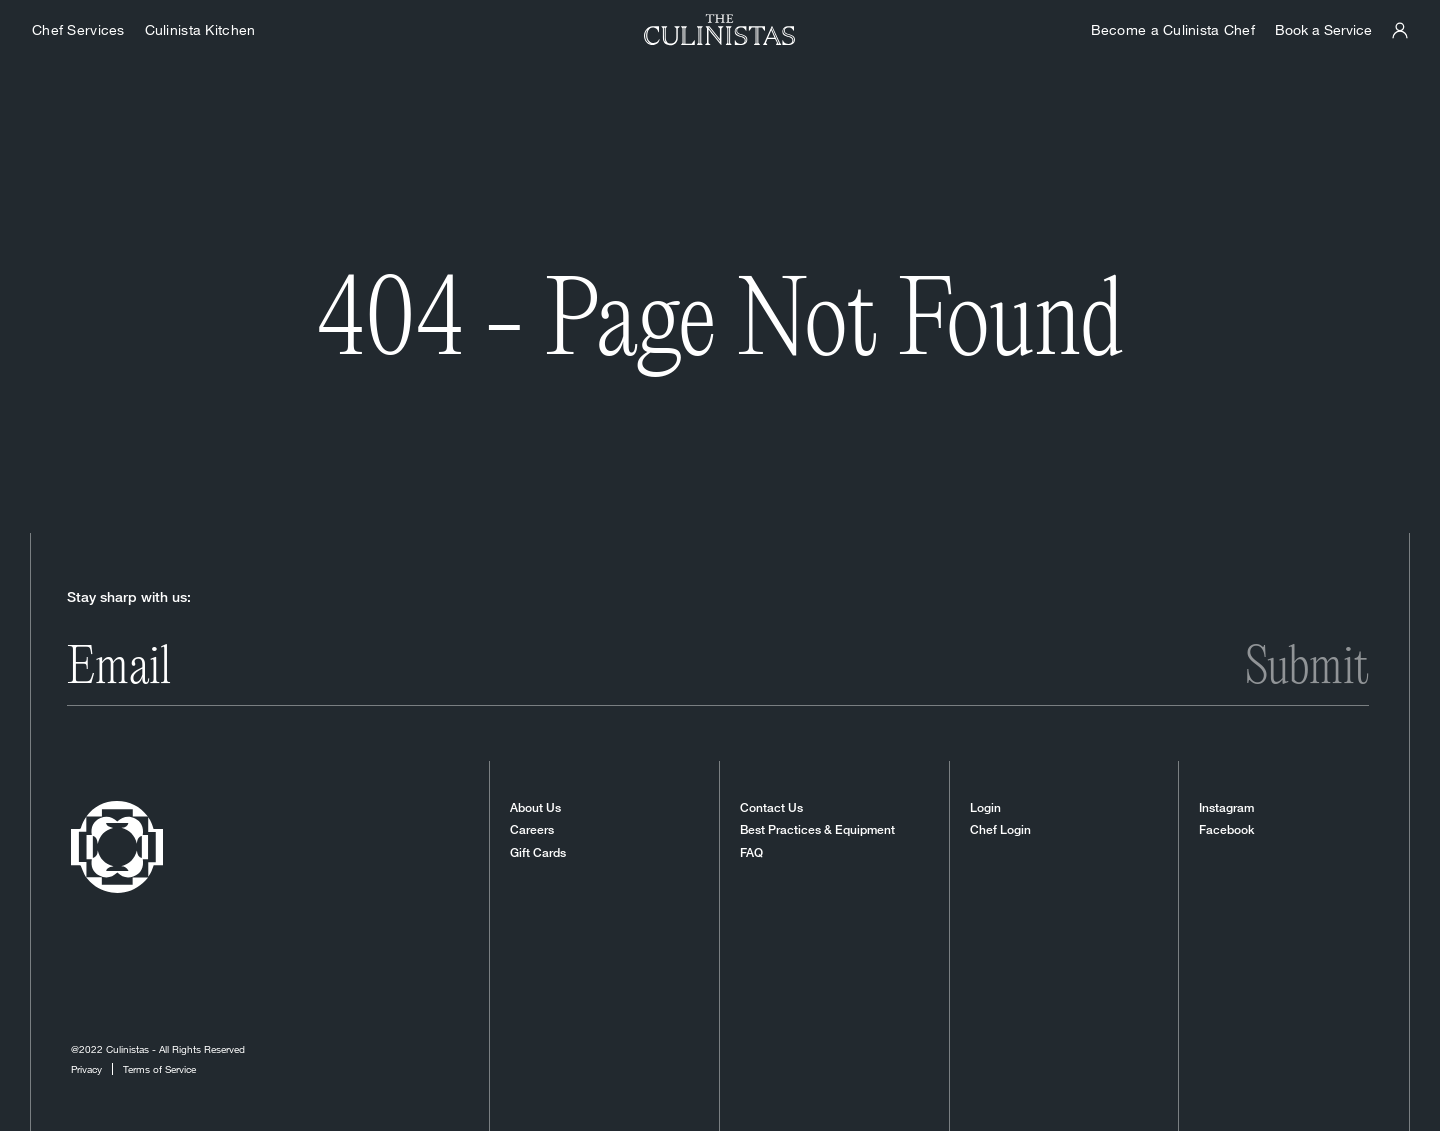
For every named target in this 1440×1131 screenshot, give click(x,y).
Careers (532, 830)
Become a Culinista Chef (1173, 29)
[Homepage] (720, 30)
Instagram (1226, 808)
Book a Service (1323, 29)
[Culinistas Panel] (1400, 30)
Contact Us (771, 808)
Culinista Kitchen (200, 29)
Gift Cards (538, 853)
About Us (535, 808)
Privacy (86, 1069)
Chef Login (1000, 830)
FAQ (751, 853)
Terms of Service (159, 1069)
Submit (1307, 669)
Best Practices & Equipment (817, 830)
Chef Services (78, 29)
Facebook (1226, 830)
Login (985, 808)
